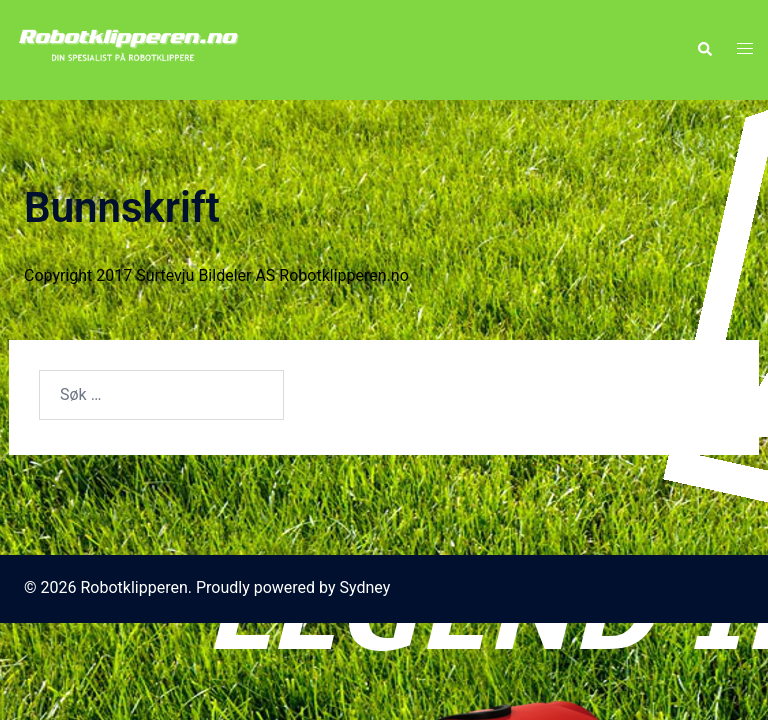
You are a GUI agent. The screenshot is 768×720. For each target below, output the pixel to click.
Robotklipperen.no (343, 275)
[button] (704, 50)
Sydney (365, 587)
